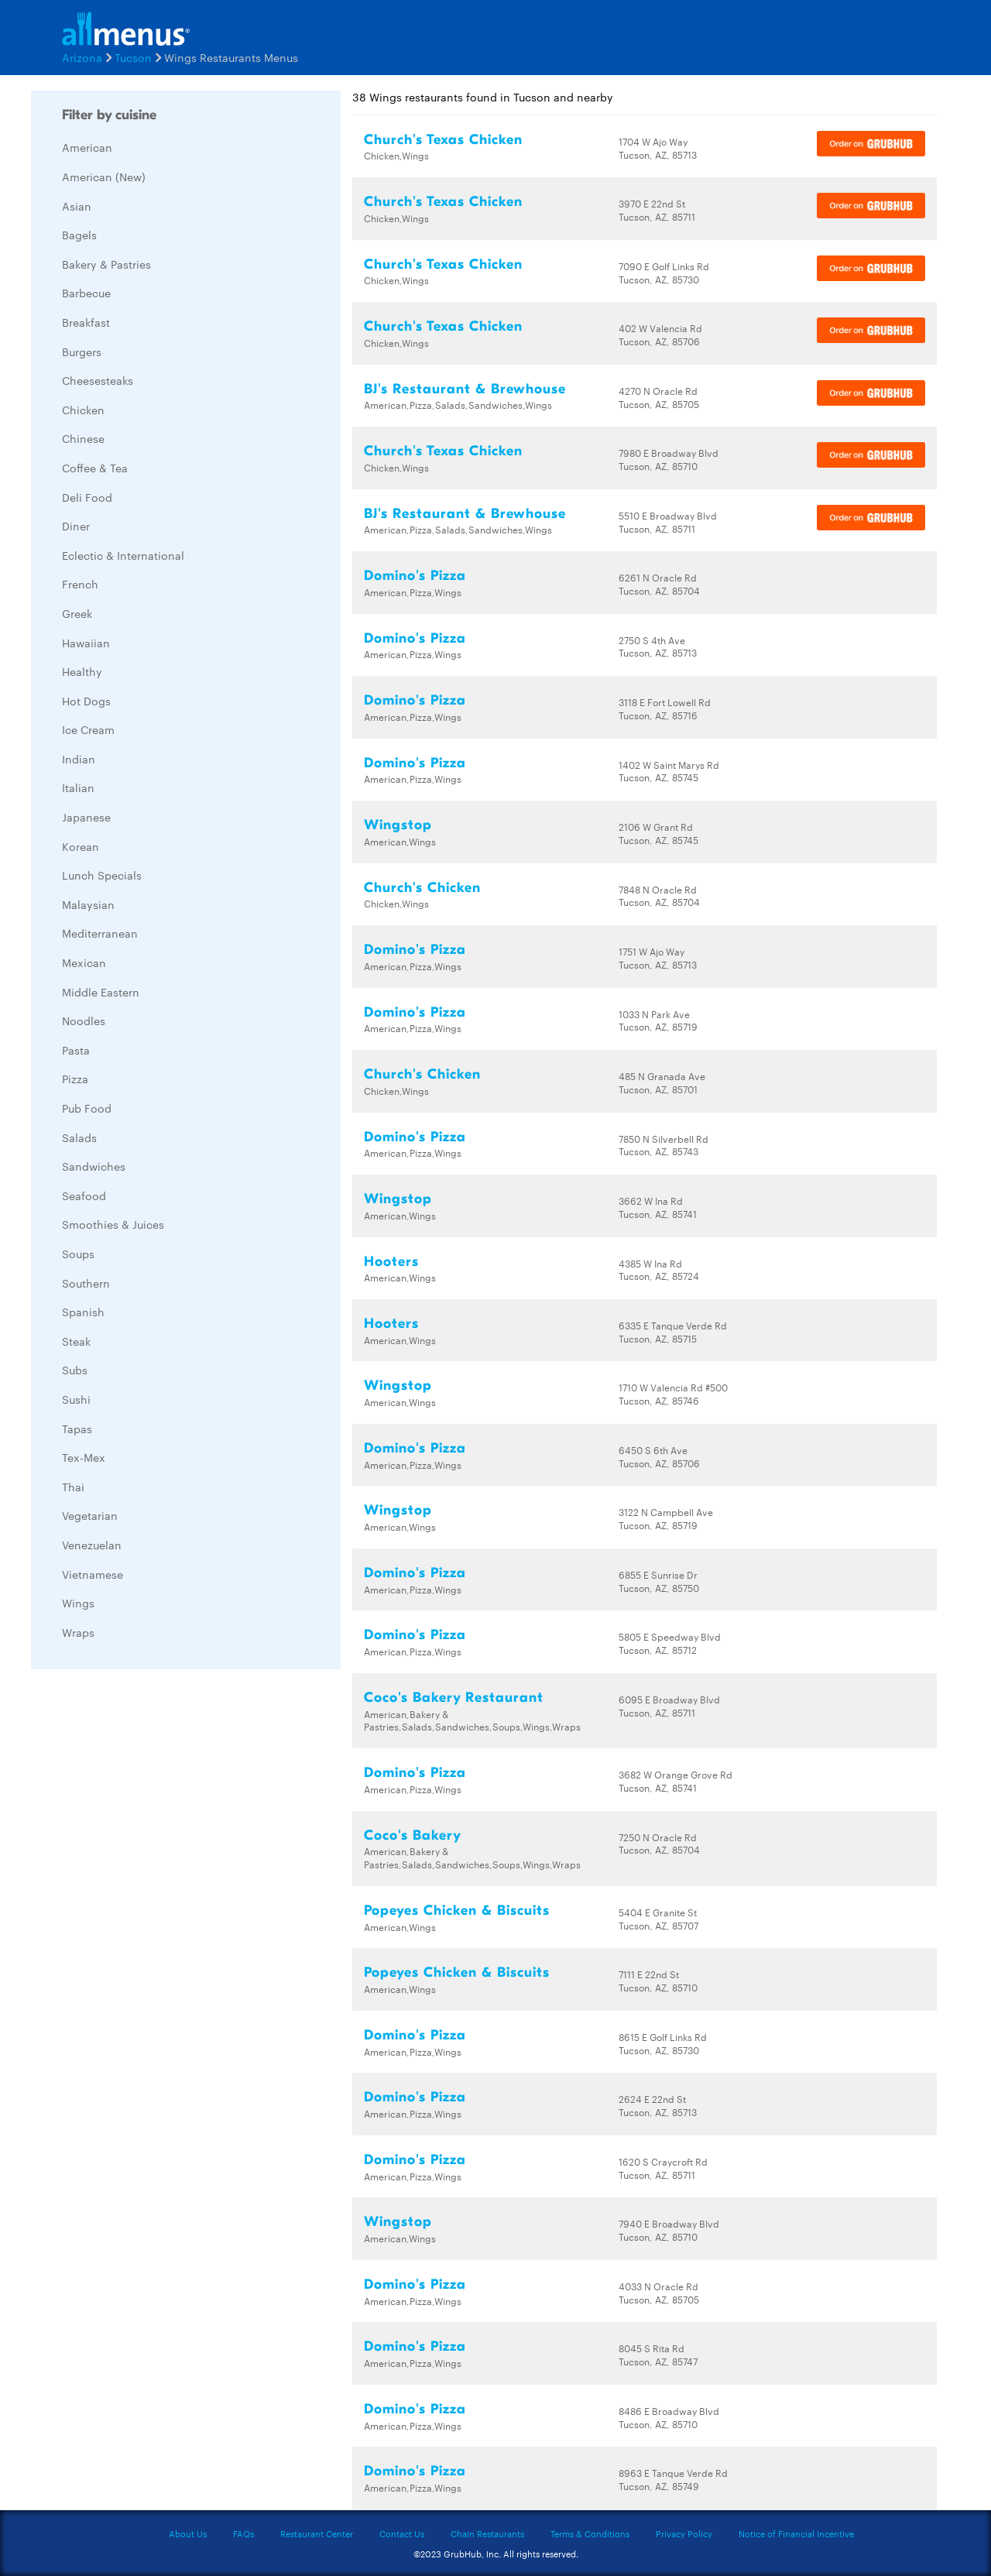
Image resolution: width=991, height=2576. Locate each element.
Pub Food (86, 1108)
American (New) (104, 176)
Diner (76, 525)
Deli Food (87, 497)
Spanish (83, 1311)
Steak (76, 1341)
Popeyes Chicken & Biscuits (457, 1910)
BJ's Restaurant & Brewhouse (465, 389)
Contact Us (401, 2533)
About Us (188, 2533)
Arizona (82, 57)
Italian (78, 787)
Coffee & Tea (95, 467)
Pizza (75, 1078)
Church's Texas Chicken (443, 140)
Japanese (86, 817)
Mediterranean (100, 933)
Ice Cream (88, 729)
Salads (79, 1137)
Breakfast (86, 322)
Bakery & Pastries (106, 264)
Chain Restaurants (487, 2533)
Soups (78, 1253)
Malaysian (88, 904)
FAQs (243, 2533)
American (87, 147)
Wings (78, 1602)
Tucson (133, 57)
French (80, 584)
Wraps (78, 1632)
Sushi (76, 1399)
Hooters (391, 1262)
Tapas (77, 1428)
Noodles (83, 1020)
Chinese (83, 438)
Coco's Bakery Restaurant (454, 1697)
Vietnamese (92, 1574)
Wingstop (398, 825)
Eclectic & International (123, 555)
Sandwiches (93, 1166)
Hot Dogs (86, 700)
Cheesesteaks (97, 380)
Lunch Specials (102, 875)
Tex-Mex (83, 1457)
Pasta (76, 1050)
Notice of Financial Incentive (796, 2533)
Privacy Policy (684, 2533)
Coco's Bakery (412, 1835)
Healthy (82, 671)
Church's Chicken (422, 888)
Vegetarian (90, 1515)
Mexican (84, 962)
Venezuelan (92, 1544)
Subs (74, 1369)
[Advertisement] (147, 1913)
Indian (78, 759)
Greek (77, 613)
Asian (76, 206)
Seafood (84, 1195)
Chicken (83, 409)
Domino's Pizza (415, 576)
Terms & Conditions (589, 2533)
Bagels (79, 234)
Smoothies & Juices (113, 1224)
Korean (80, 846)
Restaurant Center (316, 2533)
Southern (86, 1283)
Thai (73, 1486)
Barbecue (86, 292)
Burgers (81, 351)
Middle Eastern (100, 992)
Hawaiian (86, 642)
